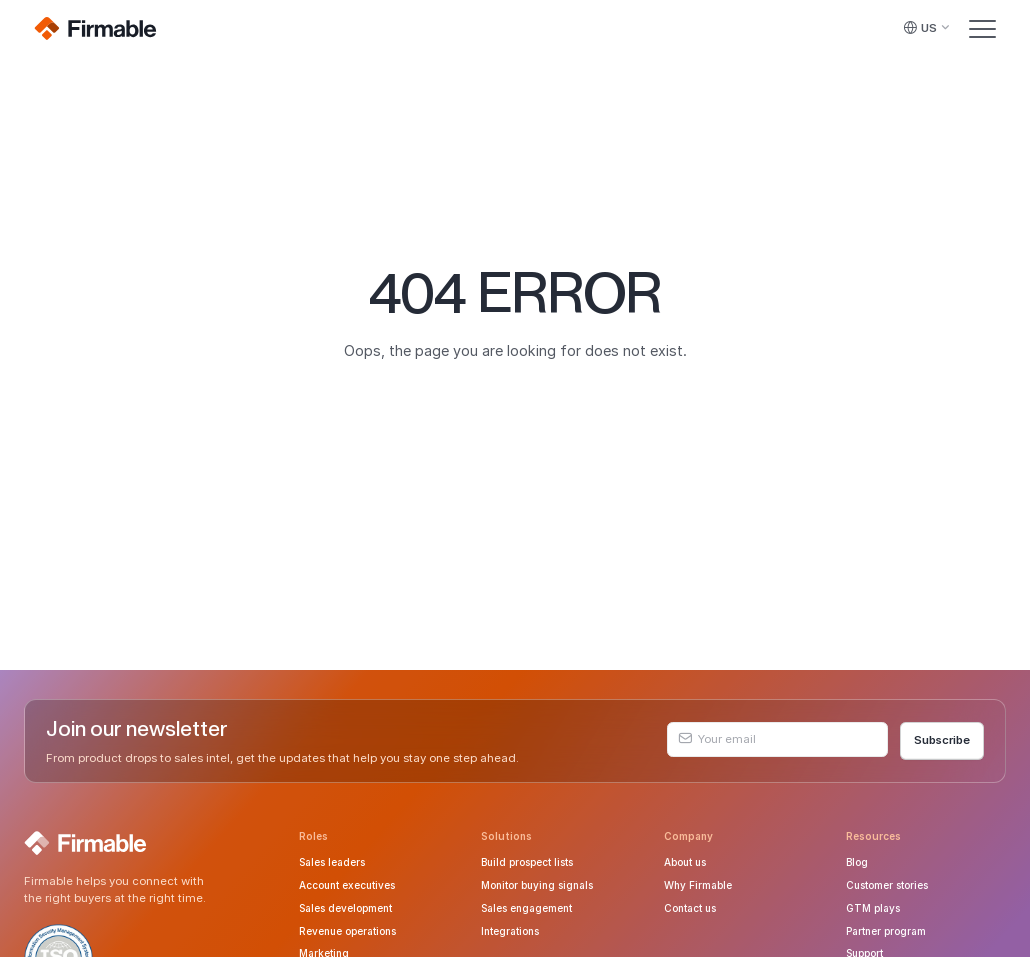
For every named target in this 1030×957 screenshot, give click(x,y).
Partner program (886, 931)
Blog (857, 862)
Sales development (345, 908)
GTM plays (873, 908)
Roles (313, 836)
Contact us (690, 908)
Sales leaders (332, 862)
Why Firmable (698, 885)
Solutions (506, 836)
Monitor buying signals (537, 885)
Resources (873, 836)
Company (688, 836)
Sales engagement (526, 908)
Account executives (347, 885)
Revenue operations (347, 931)
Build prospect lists (527, 862)
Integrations (510, 931)
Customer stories (887, 885)
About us (685, 862)
